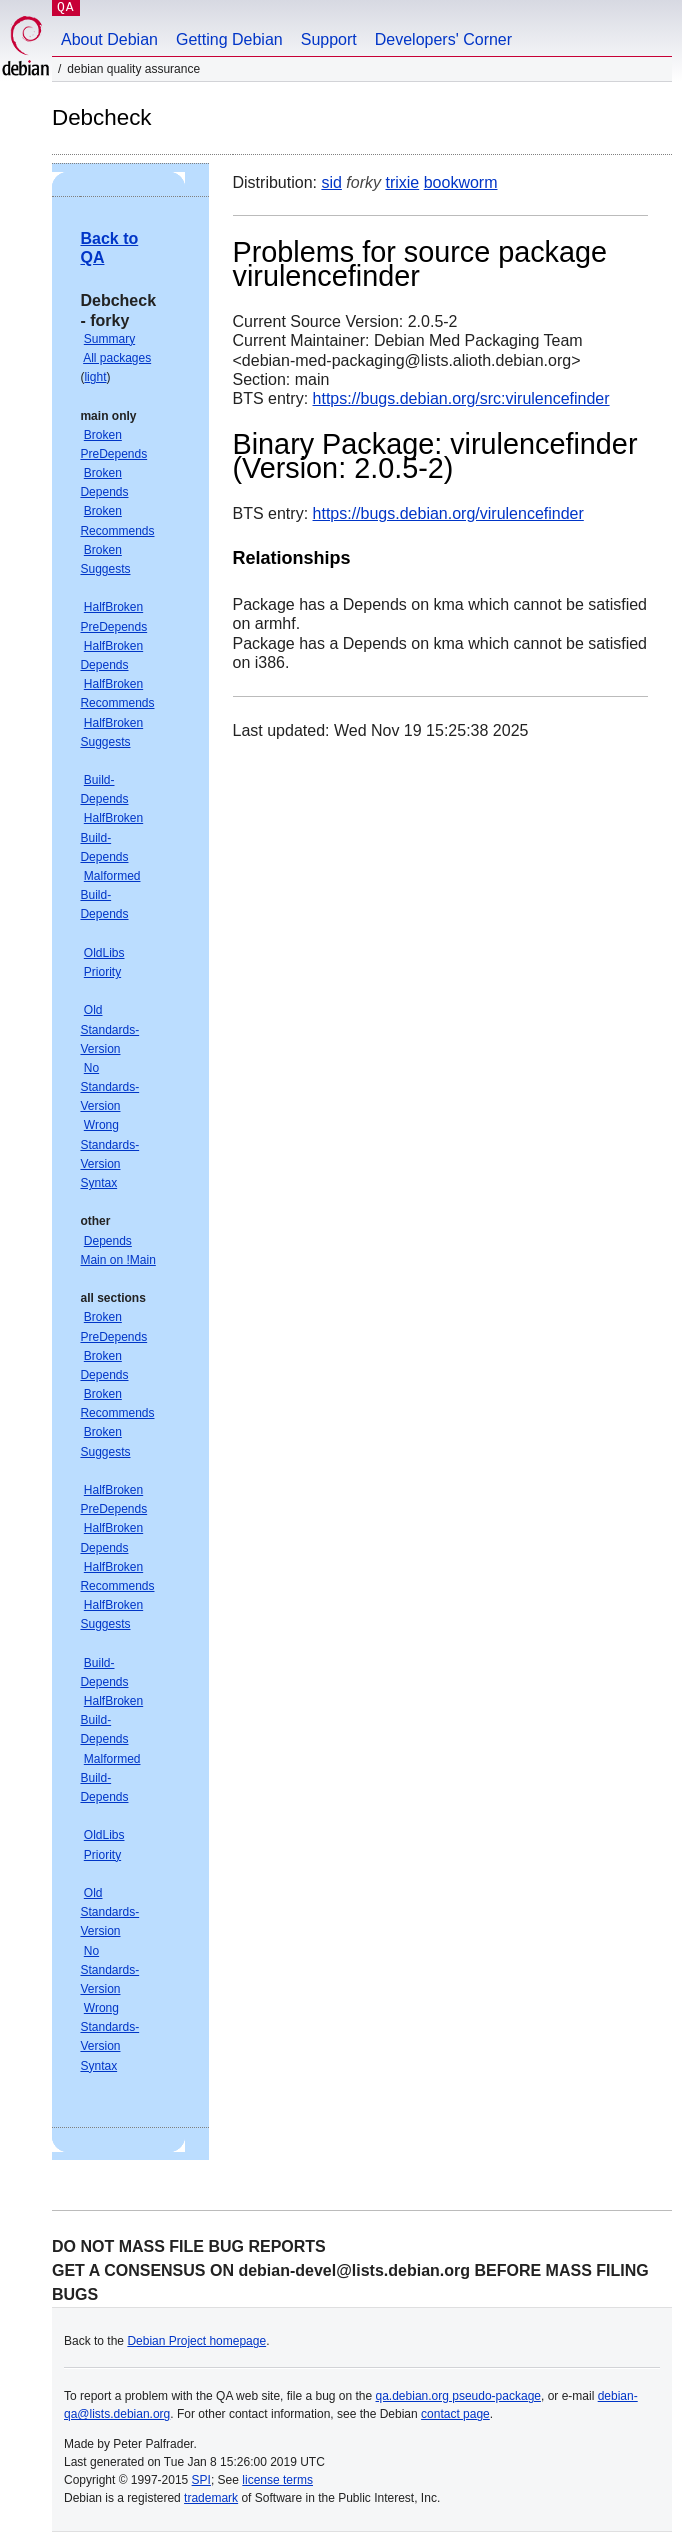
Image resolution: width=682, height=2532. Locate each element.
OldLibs (104, 953)
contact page (455, 2414)
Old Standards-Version (109, 1029)
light (95, 377)
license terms (277, 2480)
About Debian (109, 39)
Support (329, 39)
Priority (102, 972)
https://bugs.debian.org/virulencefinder (448, 513)
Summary (109, 339)
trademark (211, 2498)
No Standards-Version (109, 1087)
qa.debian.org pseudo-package (458, 2396)
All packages (117, 358)
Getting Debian (229, 39)
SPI (201, 2480)
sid (331, 182)
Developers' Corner (443, 39)
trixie (402, 182)
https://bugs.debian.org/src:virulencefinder (461, 398)
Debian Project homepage (196, 2341)
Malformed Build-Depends (110, 895)
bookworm (461, 182)
